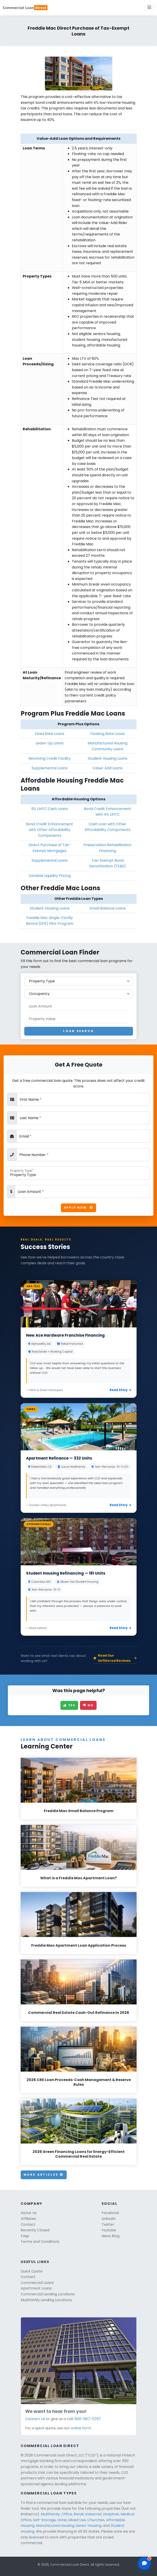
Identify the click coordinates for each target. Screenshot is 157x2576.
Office (66, 2514)
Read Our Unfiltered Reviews (114, 1658)
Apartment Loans (36, 2288)
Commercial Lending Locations (48, 2294)
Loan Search (78, 1031)
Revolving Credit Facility (50, 758)
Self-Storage (44, 2520)
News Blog (110, 2236)
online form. (81, 2428)
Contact (28, 2224)
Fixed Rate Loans (49, 733)
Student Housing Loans (107, 758)
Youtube (109, 2230)
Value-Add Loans (107, 768)
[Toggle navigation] (149, 7)
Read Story (120, 1390)
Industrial (93, 2514)
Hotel (62, 2520)
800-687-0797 (88, 2418)
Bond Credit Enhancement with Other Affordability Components (49, 829)
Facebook (110, 2212)
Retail (79, 2514)
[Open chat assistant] (144, 2563)
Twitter (108, 2224)
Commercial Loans (37, 2282)
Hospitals (111, 2514)
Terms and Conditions (40, 2241)
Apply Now (78, 1207)
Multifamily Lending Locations (46, 2300)
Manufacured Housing (55, 2525)
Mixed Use (77, 2520)
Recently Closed (35, 2230)
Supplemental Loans (50, 768)
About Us (29, 2212)
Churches (95, 2520)
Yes (69, 1705)
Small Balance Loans (108, 908)
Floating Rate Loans (107, 733)
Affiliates (28, 2218)
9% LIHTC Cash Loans (49, 808)
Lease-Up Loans (49, 743)
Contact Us (35, 2418)
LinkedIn (109, 2218)
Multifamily (50, 2514)
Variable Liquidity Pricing (50, 875)
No (88, 1705)
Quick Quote (31, 2271)
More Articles (44, 2175)
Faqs (25, 2236)
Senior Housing (88, 2525)
